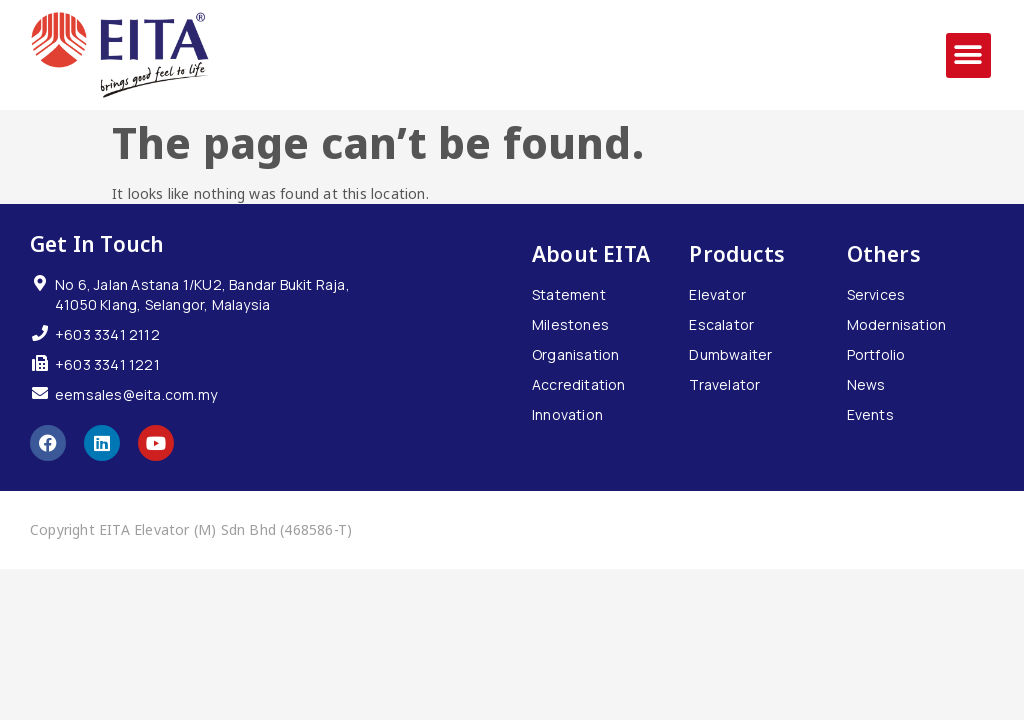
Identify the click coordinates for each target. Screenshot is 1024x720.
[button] (968, 55)
